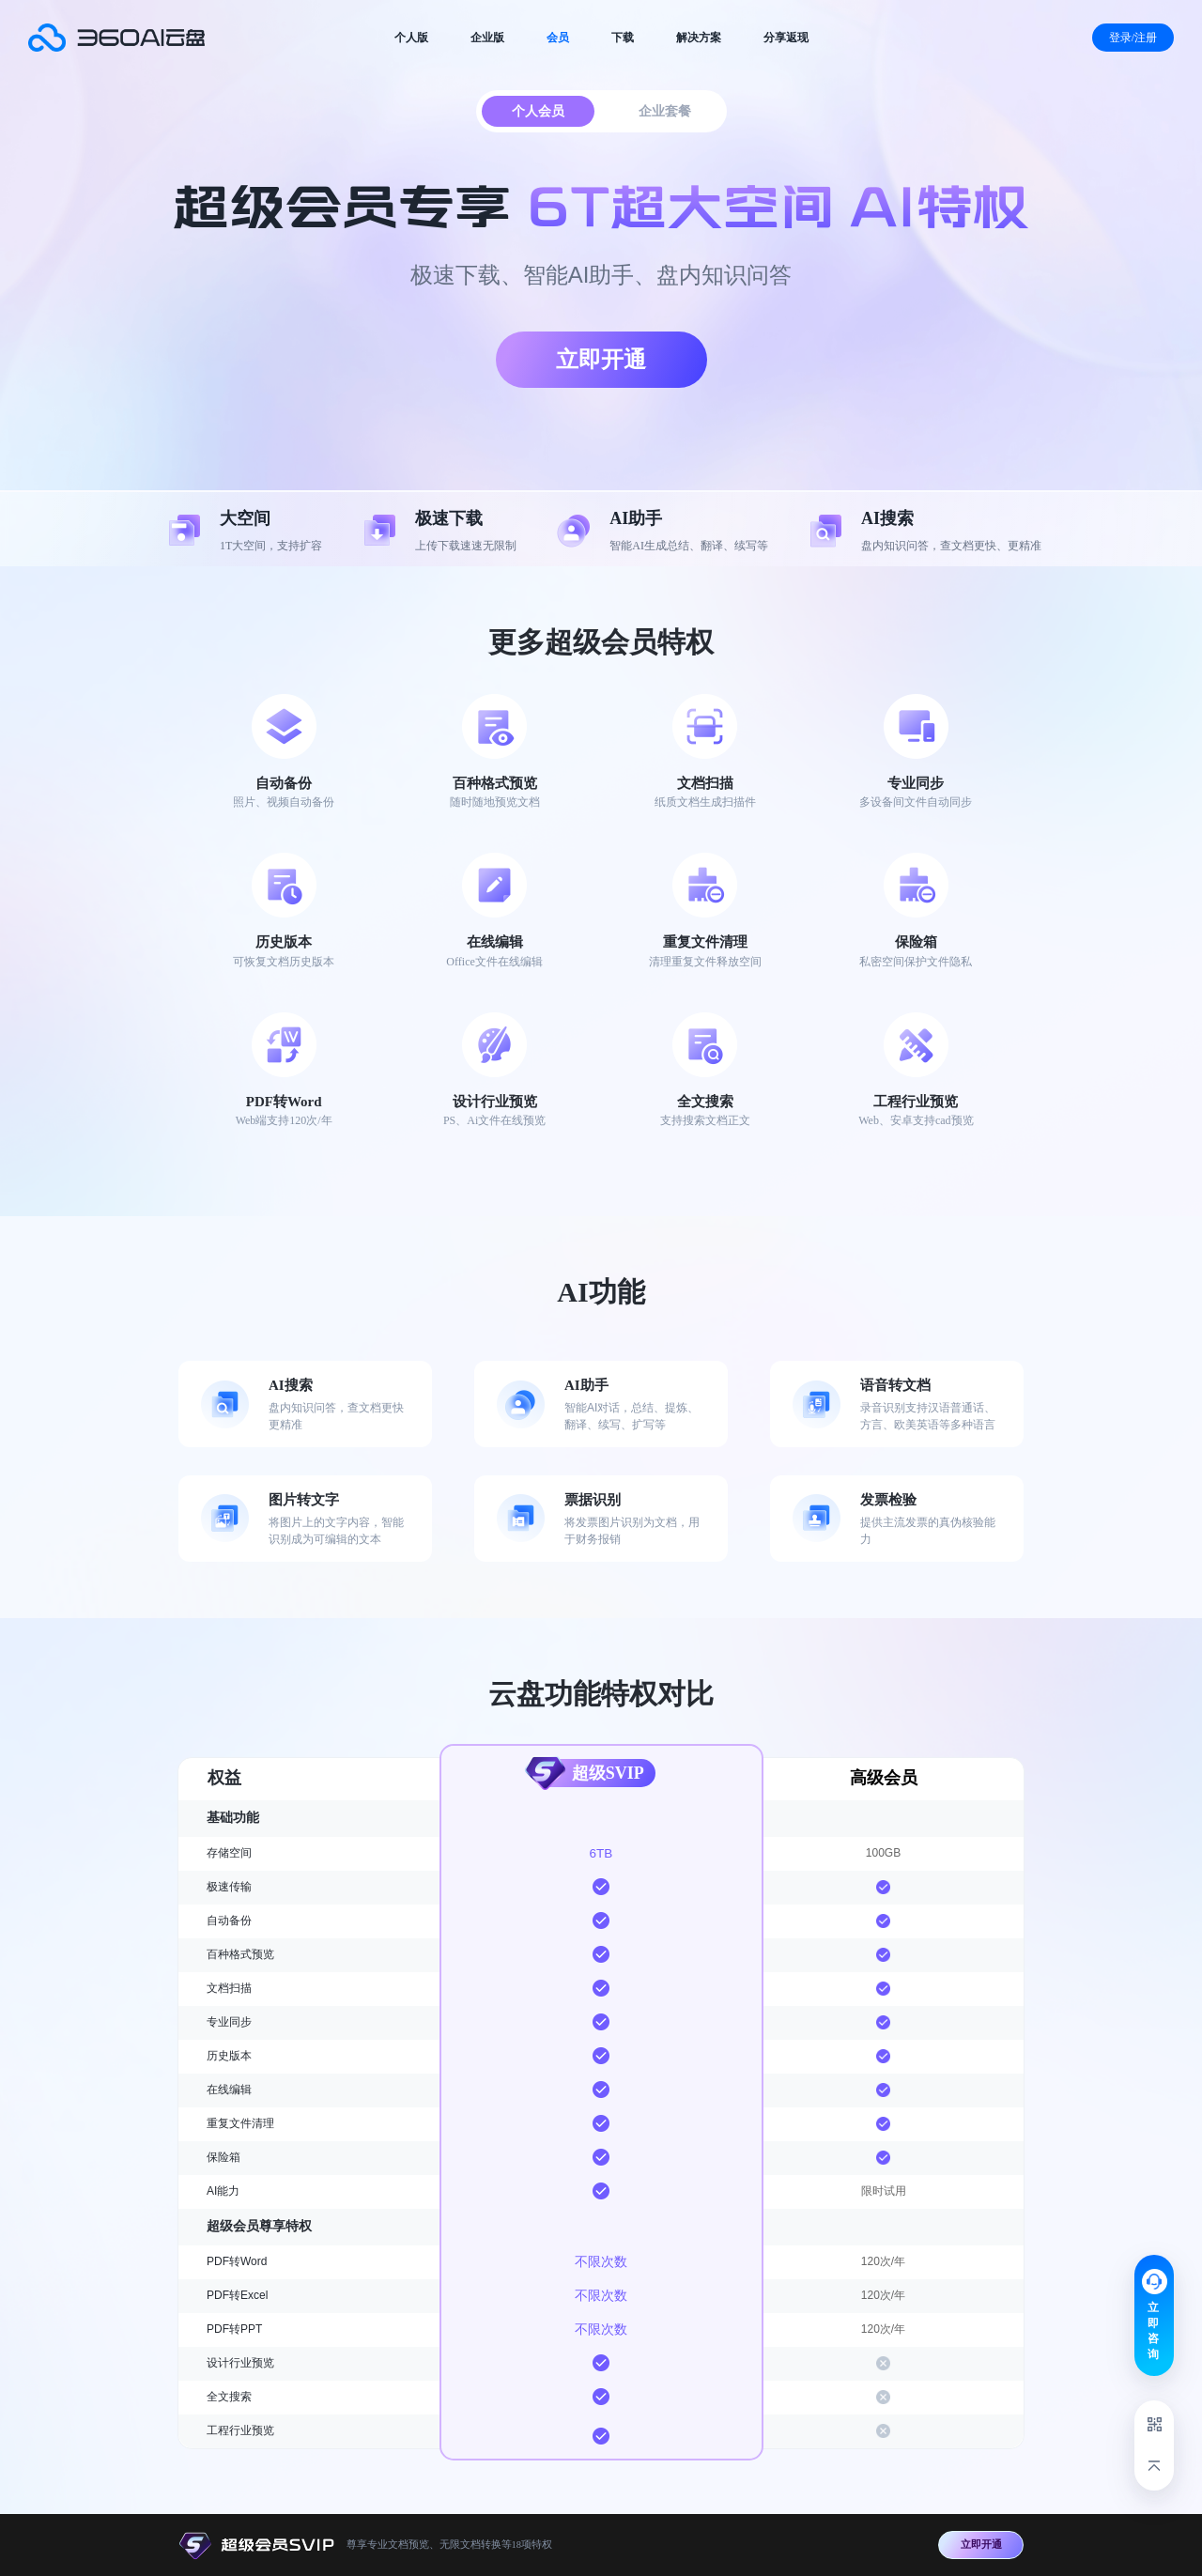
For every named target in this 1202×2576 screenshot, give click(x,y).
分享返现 (786, 37)
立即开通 (601, 359)
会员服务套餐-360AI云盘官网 (116, 37)
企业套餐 (665, 111)
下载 (622, 37)
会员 (558, 37)
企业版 (487, 37)
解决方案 (698, 37)
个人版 (411, 37)
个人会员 (538, 111)
